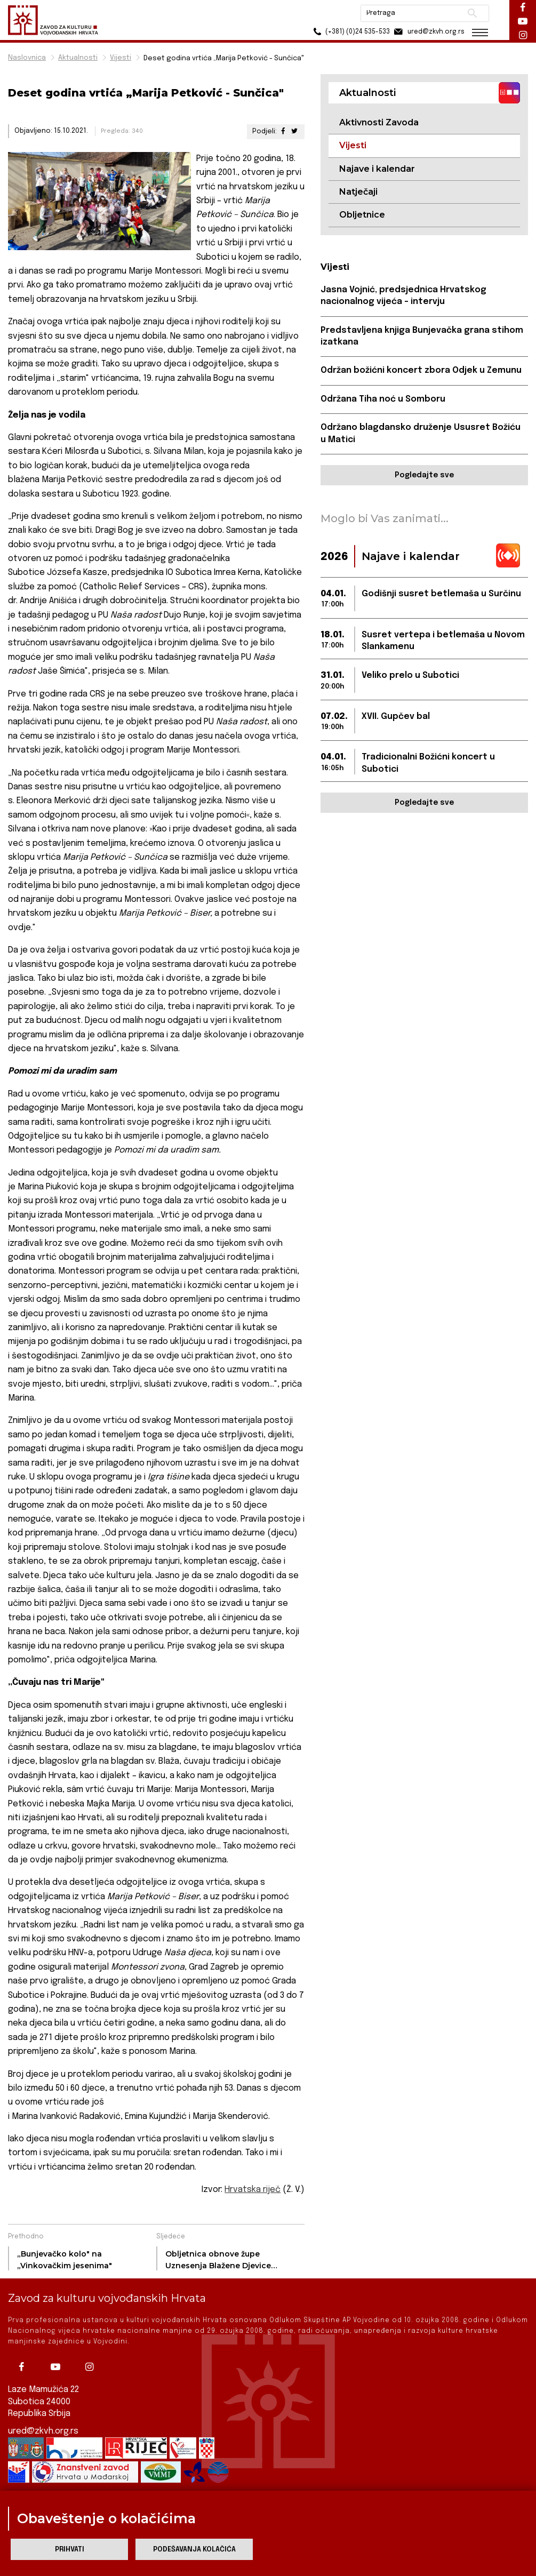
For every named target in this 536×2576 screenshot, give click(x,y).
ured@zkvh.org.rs (43, 2431)
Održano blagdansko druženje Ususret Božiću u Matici (421, 433)
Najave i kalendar (377, 169)
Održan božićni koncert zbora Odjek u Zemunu (421, 370)
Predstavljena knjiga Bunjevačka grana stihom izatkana (422, 336)
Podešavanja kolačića (194, 2549)
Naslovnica (27, 57)
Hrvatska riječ (253, 2189)
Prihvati (69, 2549)
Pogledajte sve (424, 475)
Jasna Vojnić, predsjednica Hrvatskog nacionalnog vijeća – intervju (403, 295)
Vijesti (120, 57)
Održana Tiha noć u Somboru (383, 399)
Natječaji (358, 192)
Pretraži (472, 13)
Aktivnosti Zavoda (379, 122)
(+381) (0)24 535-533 (349, 32)
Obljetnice (362, 215)
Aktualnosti (78, 57)
